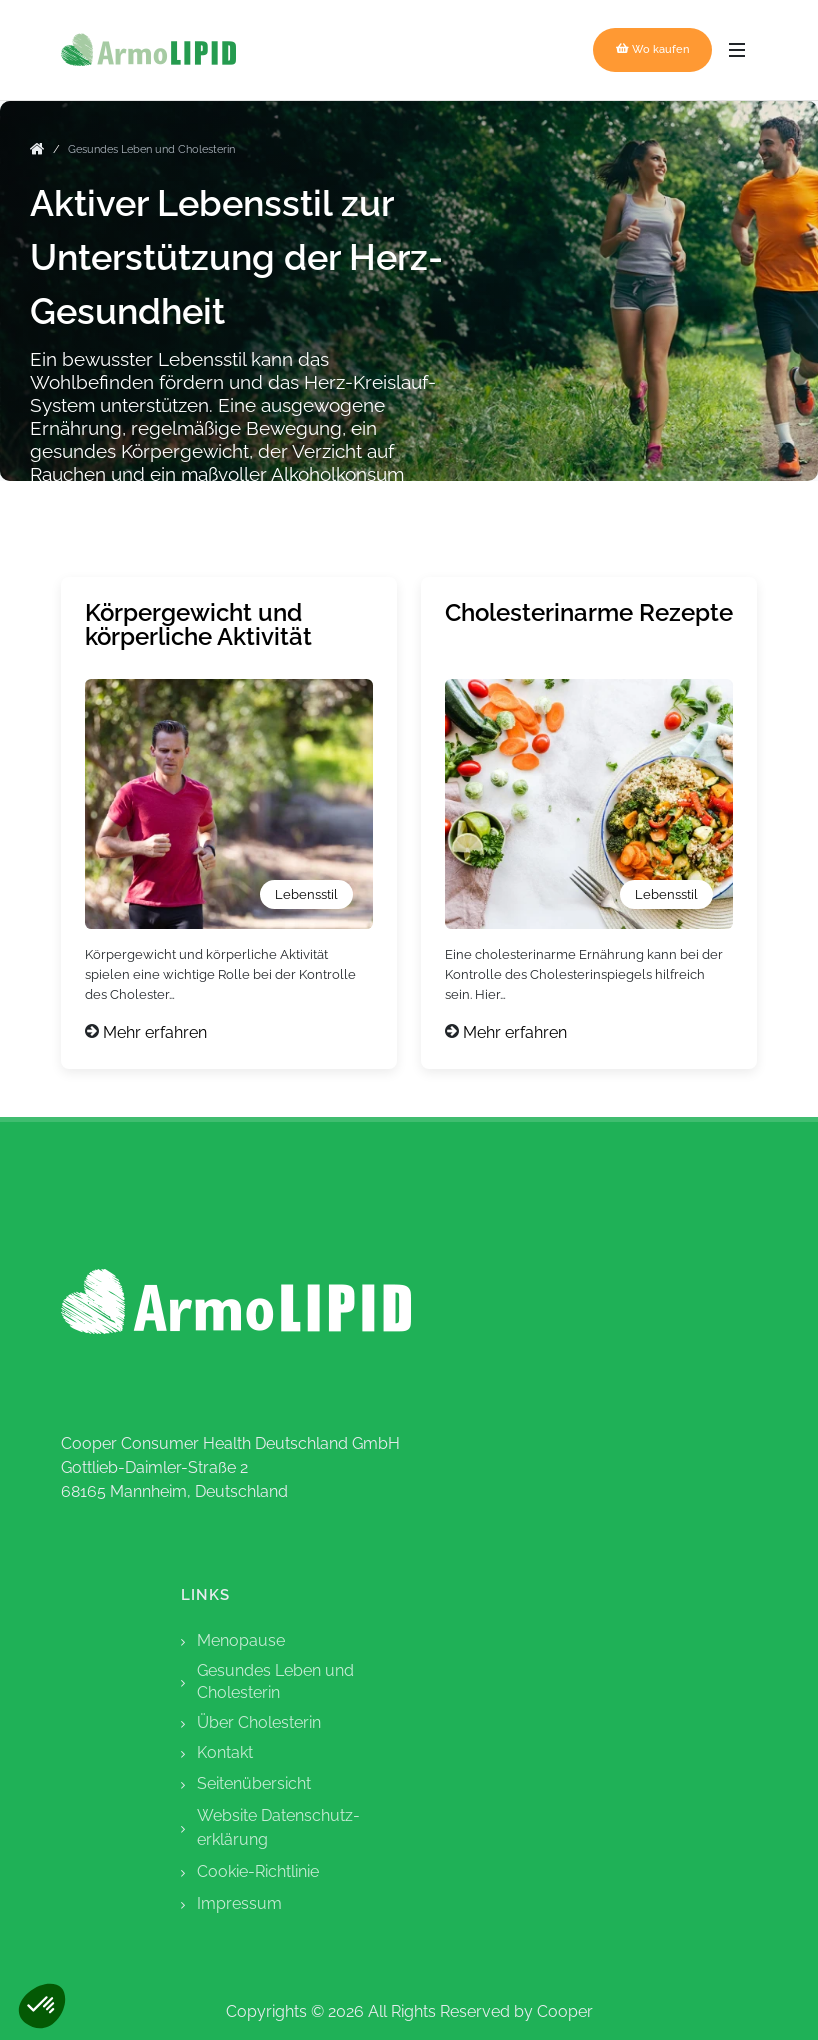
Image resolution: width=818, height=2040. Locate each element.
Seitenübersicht (254, 1783)
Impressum (239, 1903)
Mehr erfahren (155, 1032)
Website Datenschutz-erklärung (278, 1827)
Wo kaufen (652, 49)
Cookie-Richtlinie (258, 1871)
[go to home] (37, 152)
